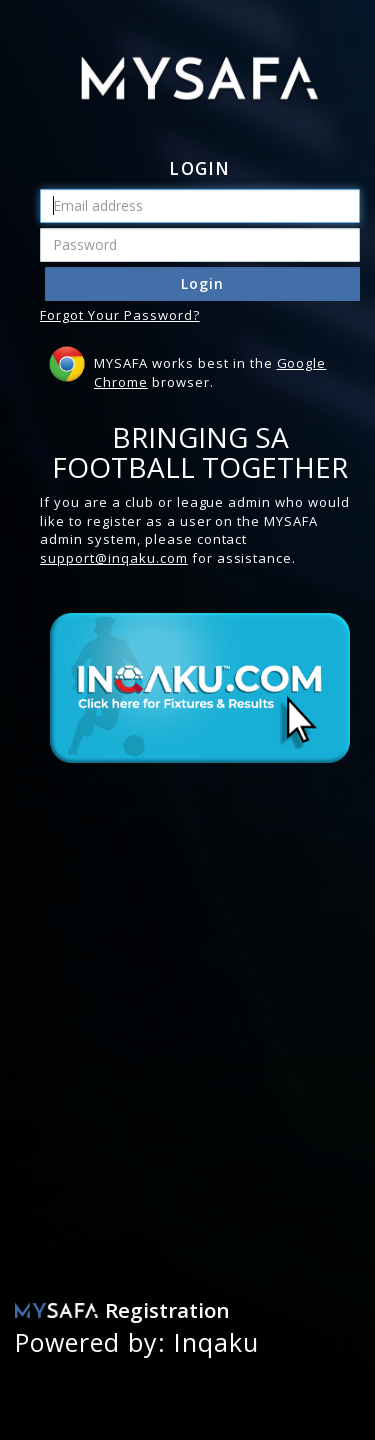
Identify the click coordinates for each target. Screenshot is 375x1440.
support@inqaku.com (114, 558)
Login (202, 283)
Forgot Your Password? (120, 315)
